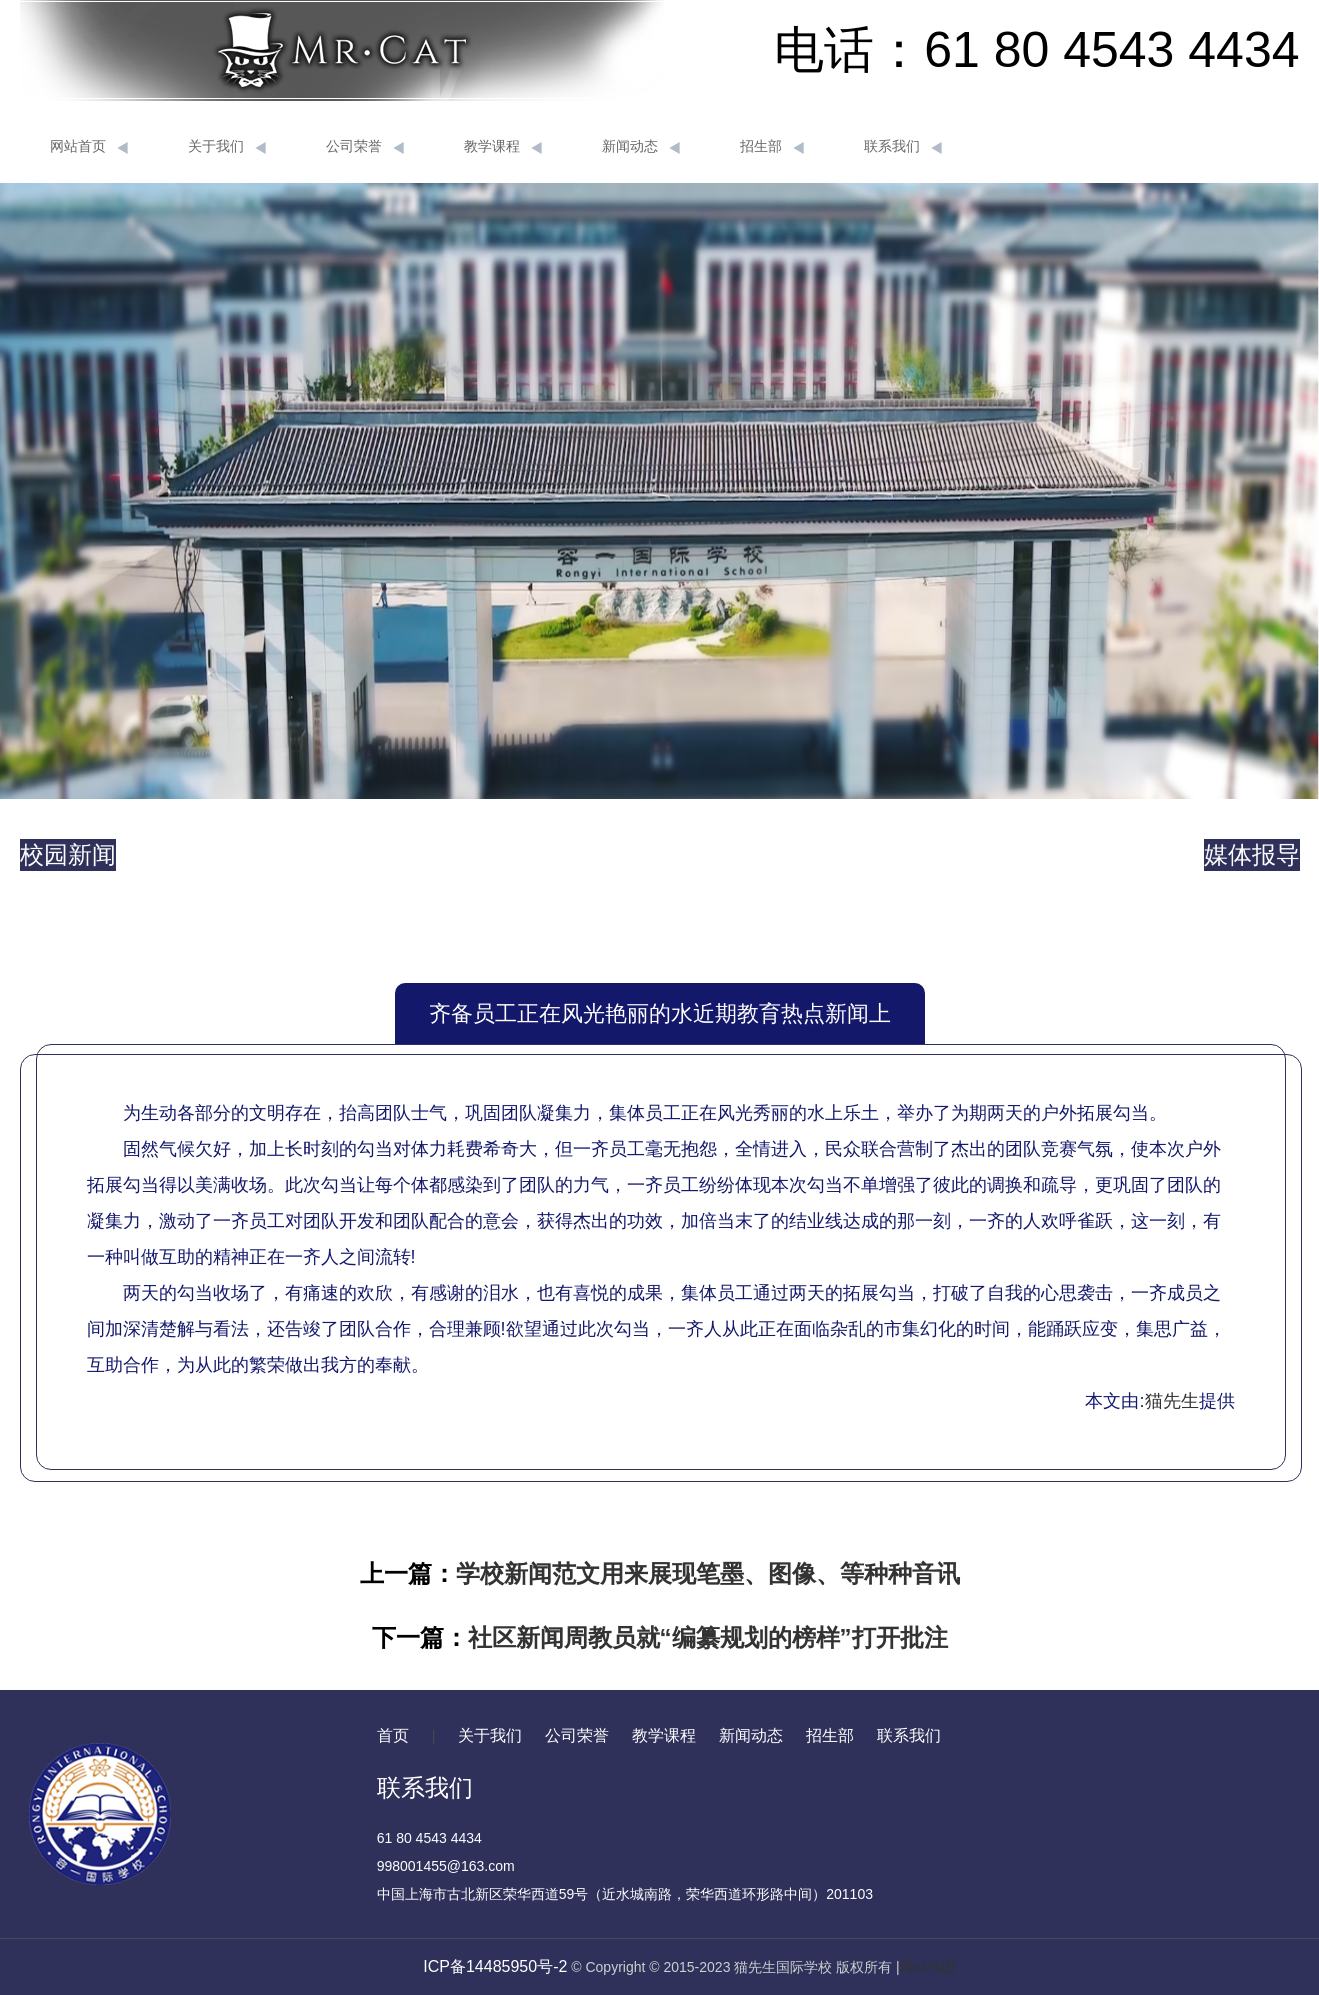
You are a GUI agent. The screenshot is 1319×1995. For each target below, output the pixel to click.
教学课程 (503, 147)
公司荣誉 (365, 147)
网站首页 (89, 147)
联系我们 (903, 147)
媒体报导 (1252, 854)
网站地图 (928, 1967)
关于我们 (227, 147)
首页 (393, 1735)
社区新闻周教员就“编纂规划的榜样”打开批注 (708, 1637)
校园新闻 (68, 854)
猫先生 (1172, 1401)
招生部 (772, 147)
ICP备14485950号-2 (495, 1966)
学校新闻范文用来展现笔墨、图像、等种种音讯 (708, 1573)
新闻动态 (641, 147)
